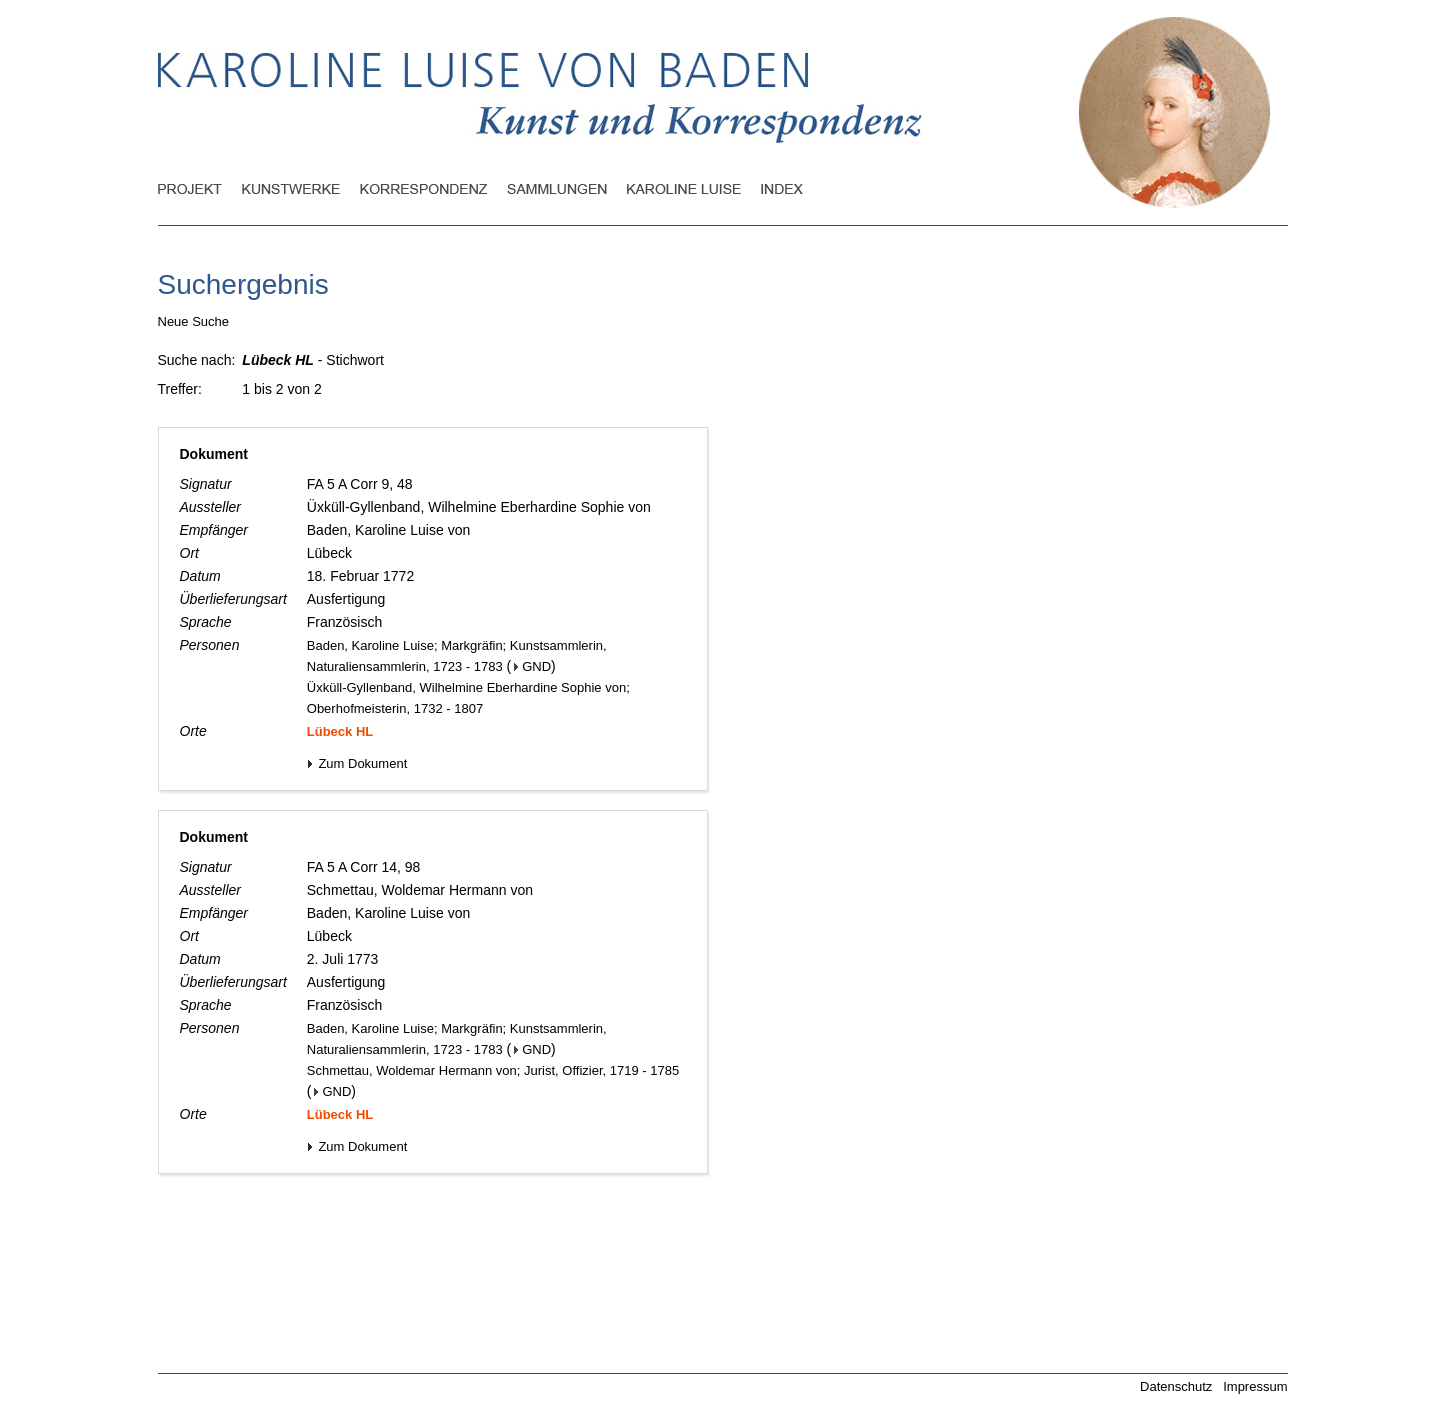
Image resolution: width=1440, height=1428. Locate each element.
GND (532, 666)
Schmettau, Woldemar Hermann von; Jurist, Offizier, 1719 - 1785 (493, 1070)
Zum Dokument (357, 763)
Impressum (1255, 1386)
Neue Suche (194, 321)
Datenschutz (1176, 1386)
